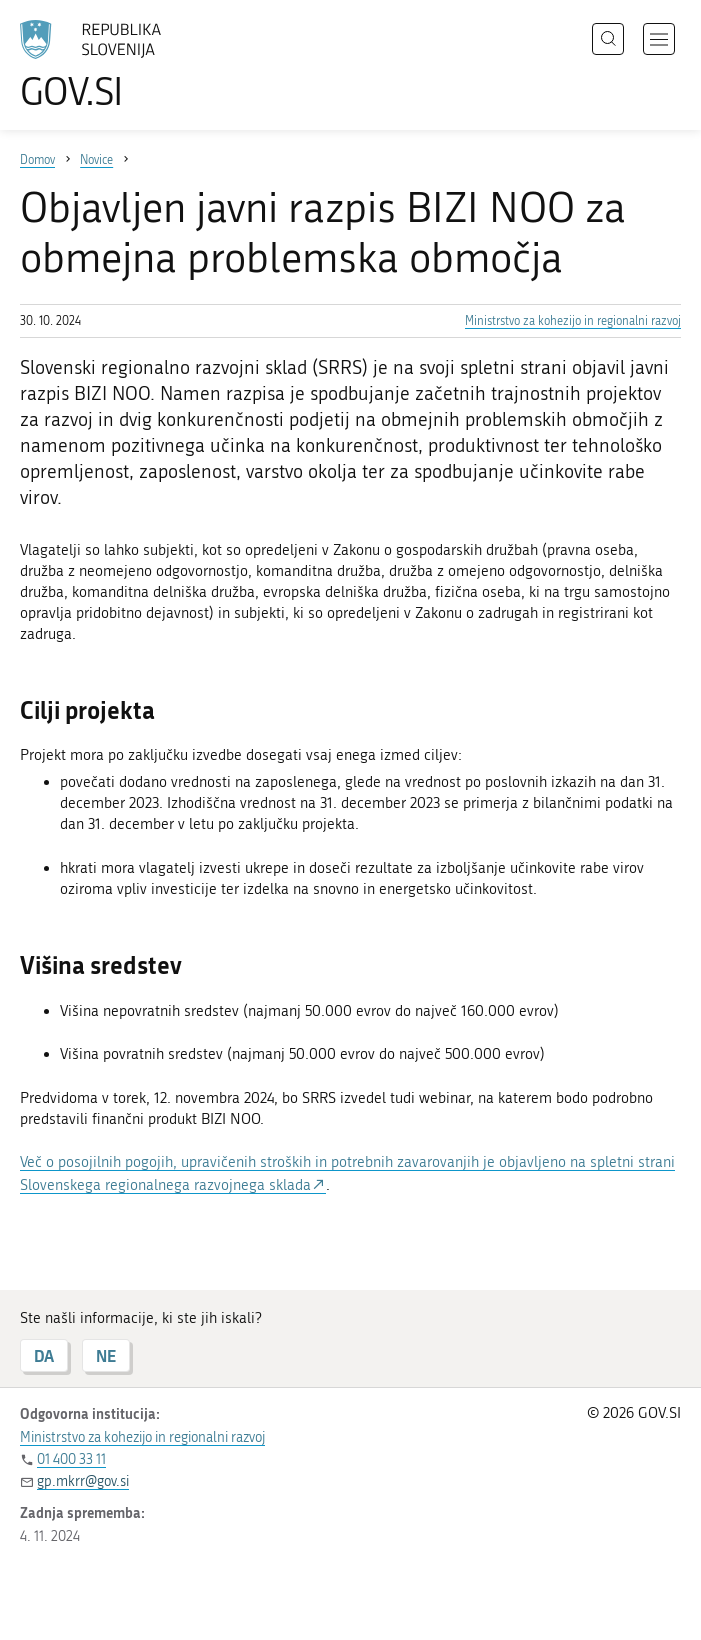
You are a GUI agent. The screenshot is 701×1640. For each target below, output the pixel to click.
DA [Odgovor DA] (44, 1355)
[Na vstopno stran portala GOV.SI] (120, 65)
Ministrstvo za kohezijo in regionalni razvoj (573, 321)
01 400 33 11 (71, 1459)
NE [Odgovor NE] (106, 1355)
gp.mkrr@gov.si (83, 1481)
